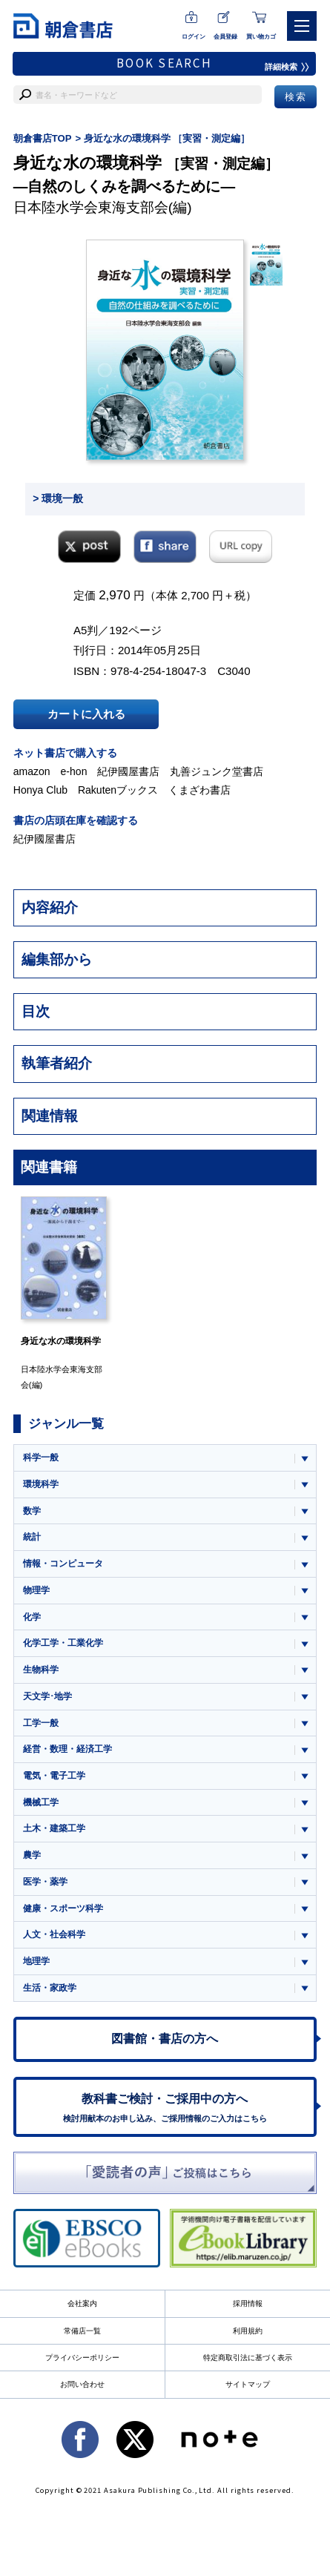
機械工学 (41, 1802)
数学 (32, 1511)
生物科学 (41, 1669)
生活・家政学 (49, 1988)
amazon (31, 771)
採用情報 (248, 2303)
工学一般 (41, 1723)
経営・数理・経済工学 (67, 1749)
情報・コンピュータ (63, 1563)
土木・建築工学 (54, 1828)
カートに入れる (86, 714)
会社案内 (82, 2303)
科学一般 (41, 1457)
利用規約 (248, 2331)
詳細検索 (287, 66)
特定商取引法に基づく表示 (247, 2357)
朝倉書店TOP (42, 138)
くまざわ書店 (199, 790)
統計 (32, 1537)
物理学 (36, 1590)
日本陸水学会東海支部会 (90, 207)
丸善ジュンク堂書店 (216, 771)
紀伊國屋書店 (128, 771)
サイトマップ (247, 2384)
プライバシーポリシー (82, 2357)
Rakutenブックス (118, 790)
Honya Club (40, 790)
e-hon (74, 771)
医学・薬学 (45, 1882)
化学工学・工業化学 (63, 1643)
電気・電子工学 (54, 1775)
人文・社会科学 (54, 1934)
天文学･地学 (47, 1696)
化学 (32, 1617)
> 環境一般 (58, 498)
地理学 (36, 1961)
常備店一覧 (82, 2331)
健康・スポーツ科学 (63, 1908)
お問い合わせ (82, 2384)
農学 (32, 1855)
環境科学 (41, 1484)
